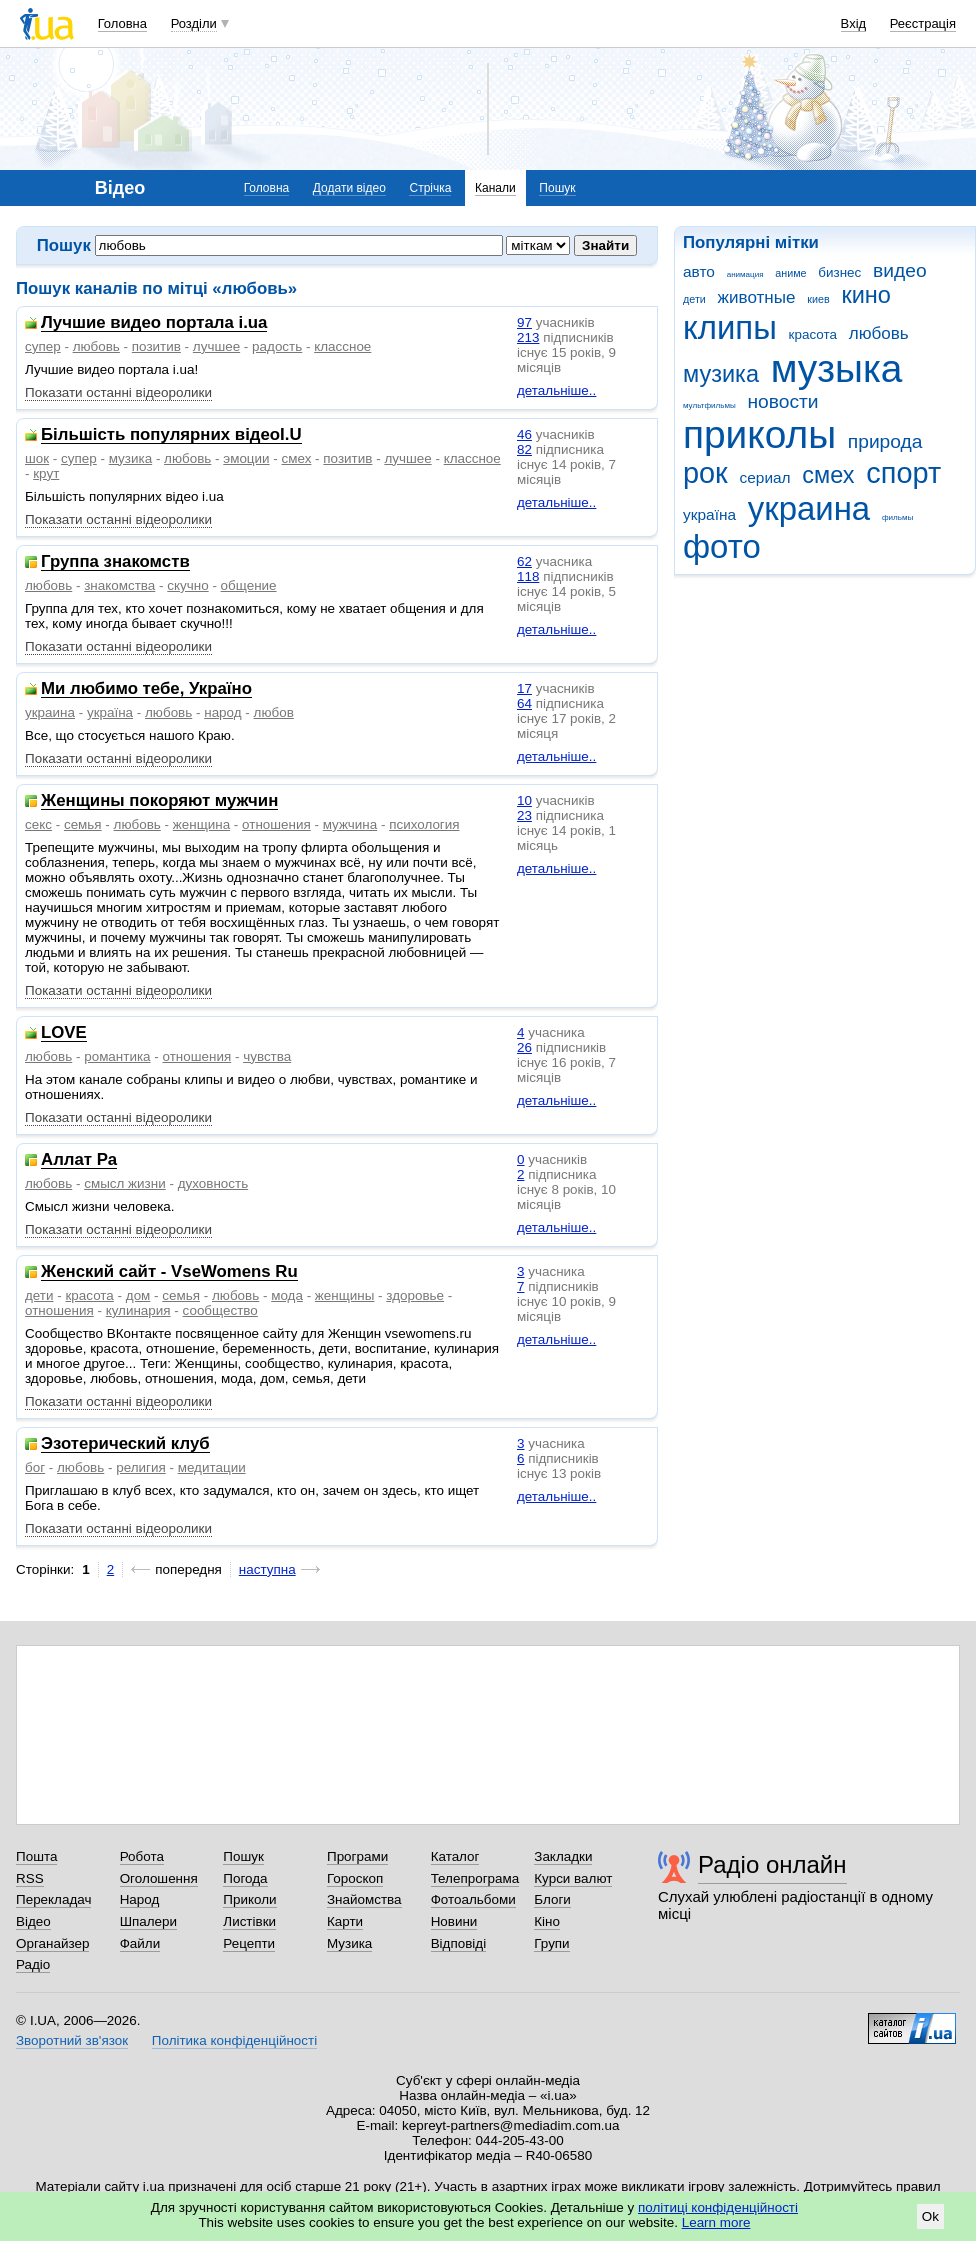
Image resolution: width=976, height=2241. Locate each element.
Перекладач (53, 1899)
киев (818, 299)
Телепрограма (475, 1878)
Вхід (854, 23)
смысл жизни (125, 1183)
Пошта (36, 1856)
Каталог (455, 1856)
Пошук (557, 188)
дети (694, 299)
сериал (765, 477)
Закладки (563, 1856)
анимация (745, 274)
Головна (122, 23)
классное (342, 346)
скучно (187, 585)
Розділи (194, 23)
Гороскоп (355, 1878)
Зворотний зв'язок (72, 2040)
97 (524, 322)
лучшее (216, 346)
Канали (495, 188)
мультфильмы (709, 405)
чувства (267, 1056)
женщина (201, 824)
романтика (117, 1056)
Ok (930, 2216)
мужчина (350, 824)
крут (46, 473)
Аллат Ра (79, 1160)
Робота (142, 1856)
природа (885, 441)
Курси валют (573, 1878)
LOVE (64, 1033)
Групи (551, 1943)
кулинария (138, 1310)
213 (528, 337)
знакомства (119, 585)
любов (274, 712)
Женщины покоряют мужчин (159, 801)
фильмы (897, 517)
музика (721, 374)
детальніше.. (556, 390)
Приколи (249, 1899)
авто (699, 271)
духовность (213, 1183)
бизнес (839, 272)
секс (38, 824)
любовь (879, 333)
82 (524, 449)
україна (709, 514)
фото (722, 546)
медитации (212, 1467)
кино (866, 295)
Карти (345, 1921)
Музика (349, 1943)
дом (138, 1295)
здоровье (415, 1295)
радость (277, 346)
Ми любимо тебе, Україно (146, 689)
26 (524, 1047)
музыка (837, 368)
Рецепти (249, 1943)
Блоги (552, 1899)
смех (828, 475)
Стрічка (430, 188)
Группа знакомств (115, 562)
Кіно (547, 1921)
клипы (730, 327)
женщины (345, 1295)
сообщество (220, 1310)
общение (249, 585)
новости (782, 401)
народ (222, 712)
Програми (357, 1856)
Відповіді (459, 1943)
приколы (759, 434)
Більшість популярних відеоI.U (171, 435)
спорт (903, 473)
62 (524, 561)
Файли (140, 1943)
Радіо (33, 1964)
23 (524, 815)
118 (528, 576)
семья (83, 824)
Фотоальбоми (473, 1899)
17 (524, 688)
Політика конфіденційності (234, 2040)
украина (809, 508)
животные (757, 297)
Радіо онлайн (772, 1864)
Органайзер (52, 1943)
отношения (276, 824)
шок (37, 458)
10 (524, 800)
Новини (454, 1921)
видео (900, 270)
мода (287, 1295)
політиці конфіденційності (718, 2207)
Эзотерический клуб (125, 1444)
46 (524, 434)
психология (424, 824)
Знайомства (364, 1899)
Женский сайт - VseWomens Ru (169, 1272)
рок (705, 473)
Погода (245, 1878)
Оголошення (159, 1878)
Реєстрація (923, 23)
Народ (140, 1899)
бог (35, 1467)
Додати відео (349, 188)
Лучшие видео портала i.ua (154, 323)
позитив (156, 346)
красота (813, 334)
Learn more (716, 2222)
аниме (790, 273)
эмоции (246, 458)
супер (43, 346)
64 (524, 703)
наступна (267, 1569)
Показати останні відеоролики (118, 392)
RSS (30, 1878)
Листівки (249, 1921)
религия (141, 1467)
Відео (33, 1921)
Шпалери (148, 1921)
